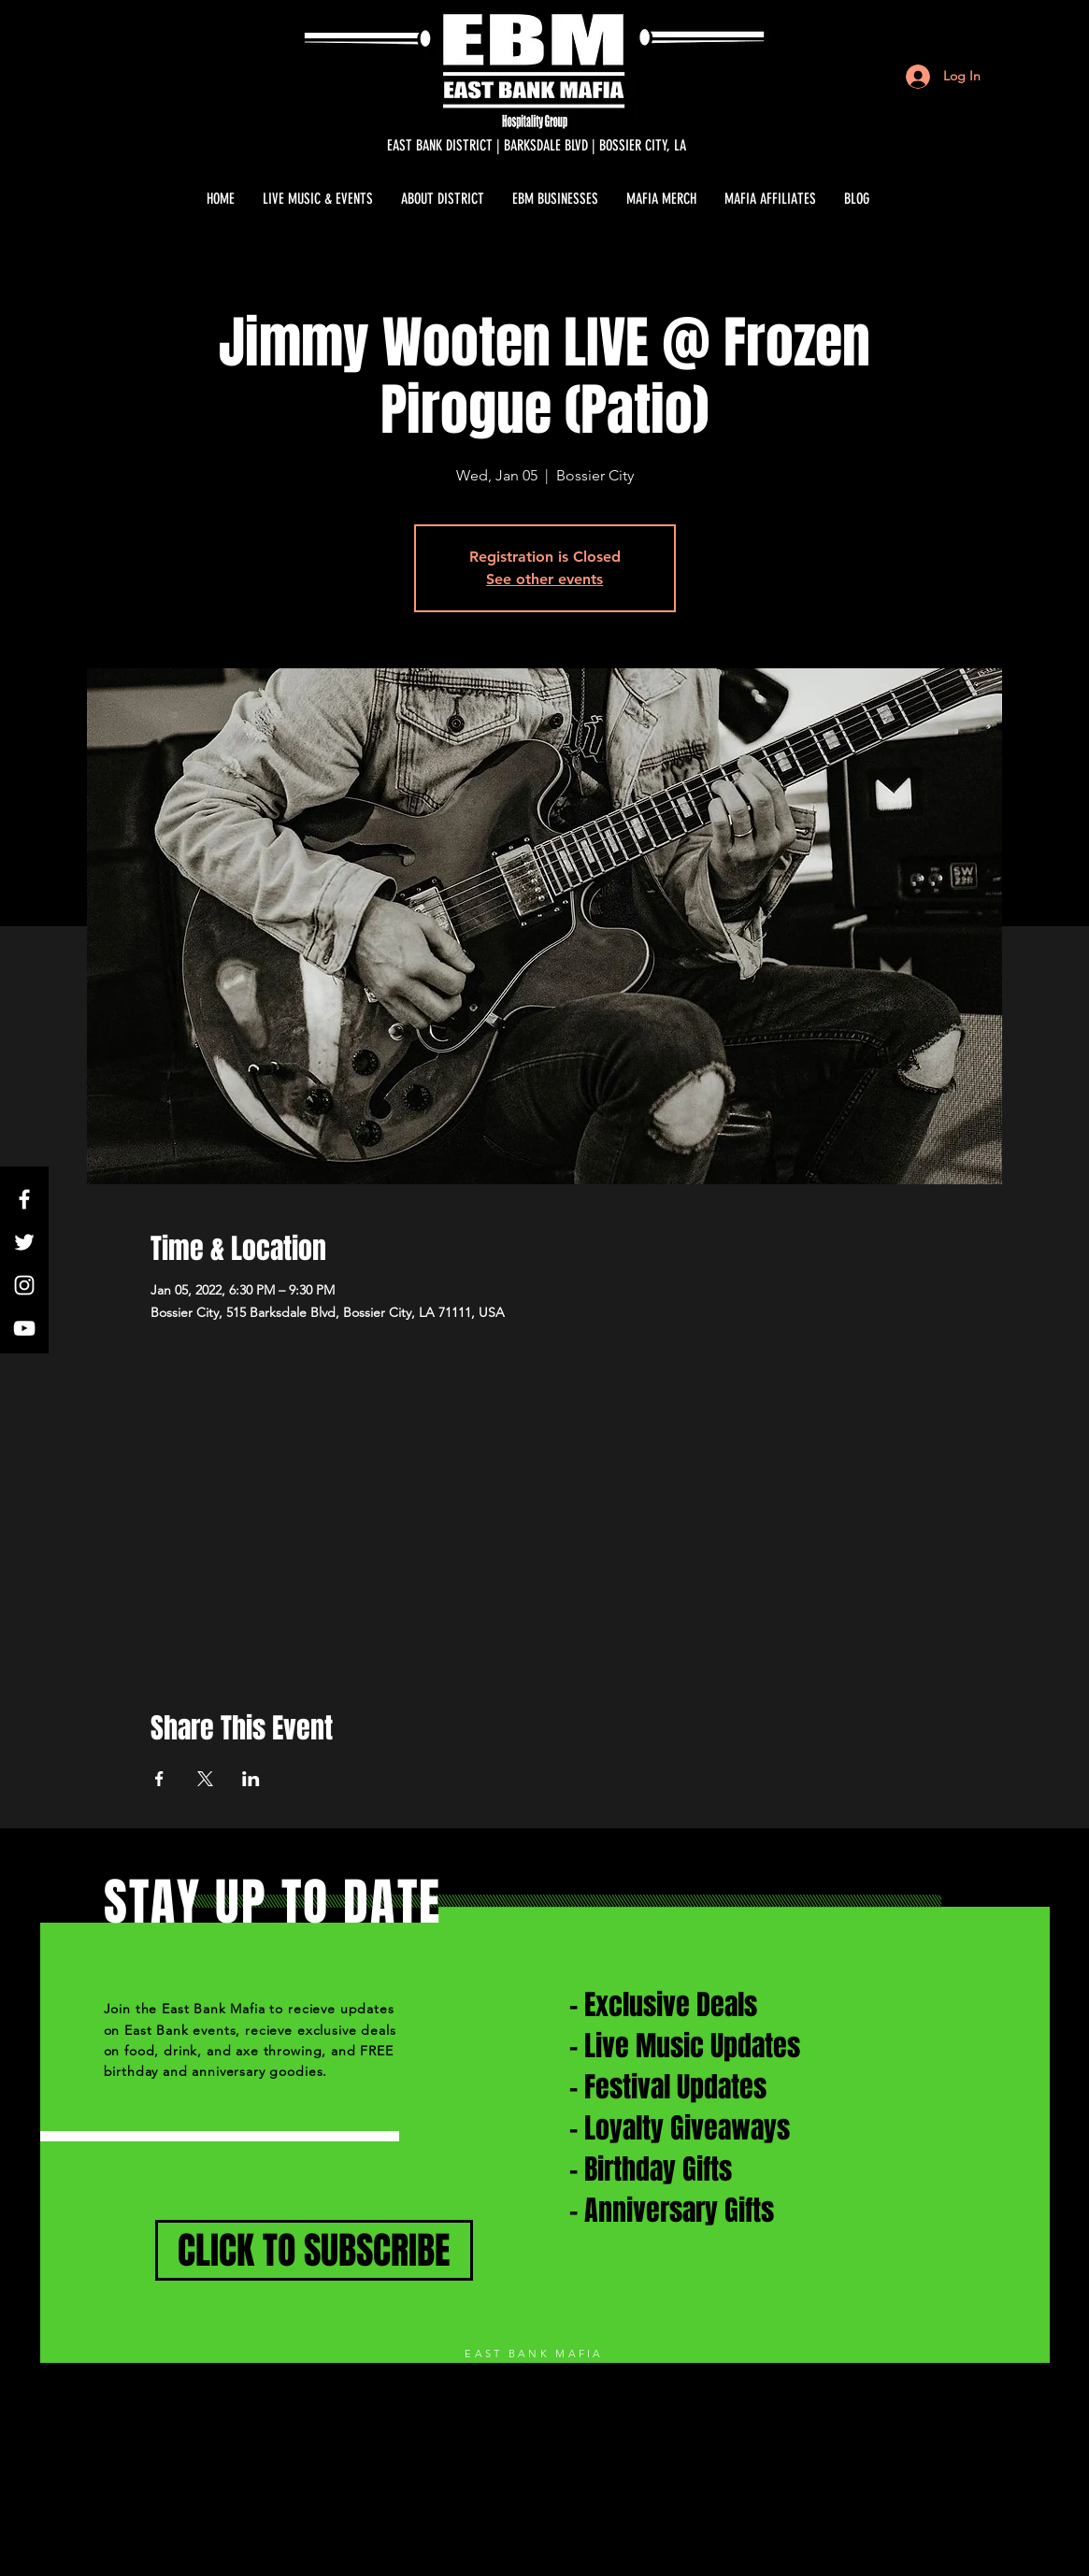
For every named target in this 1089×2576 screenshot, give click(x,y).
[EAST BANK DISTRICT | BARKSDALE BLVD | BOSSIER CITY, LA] (536, 146)
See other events (544, 579)
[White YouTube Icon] (24, 1328)
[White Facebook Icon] (24, 1199)
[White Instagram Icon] (24, 1285)
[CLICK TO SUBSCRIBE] (314, 2250)
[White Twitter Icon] (24, 1242)
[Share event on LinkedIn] (251, 1778)
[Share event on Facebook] (159, 1778)
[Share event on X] (205, 1778)
